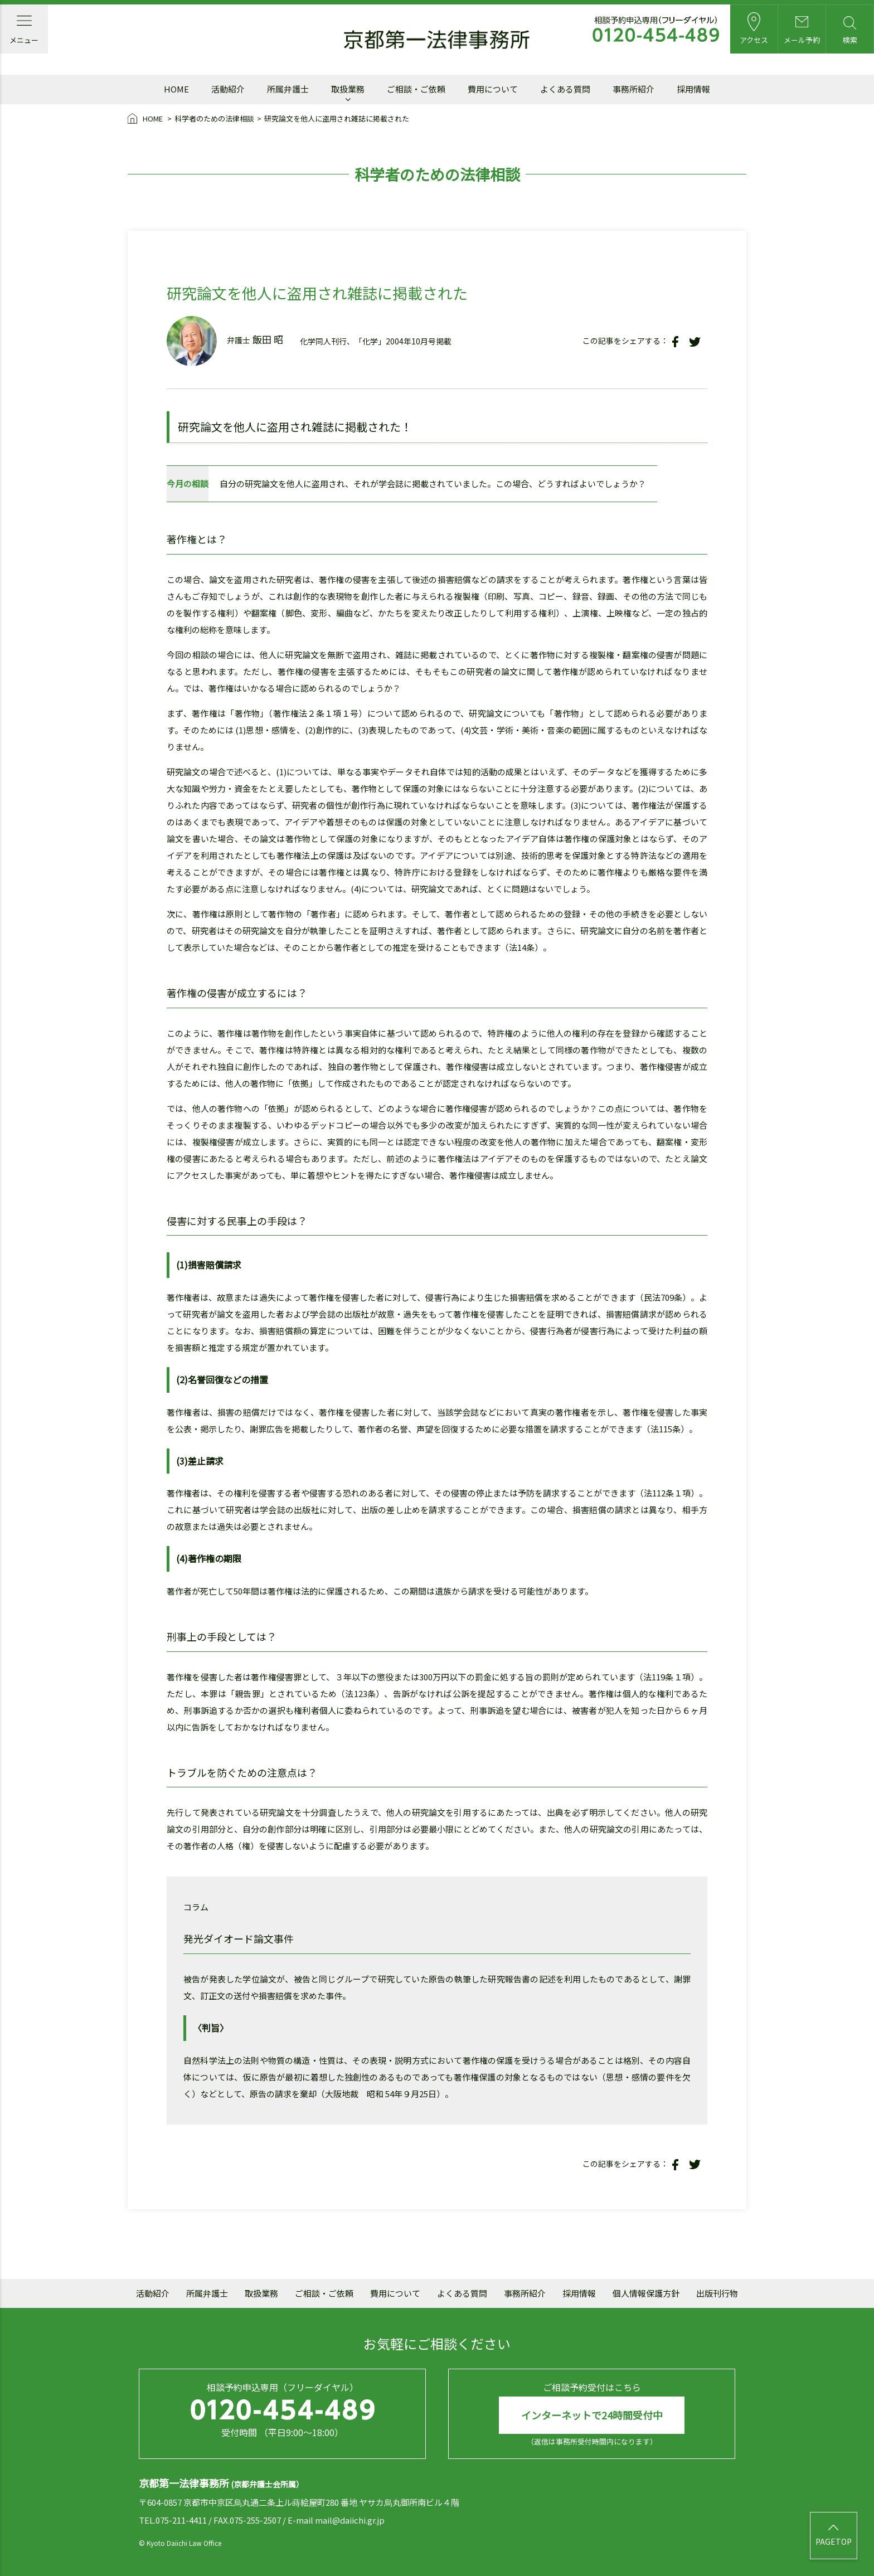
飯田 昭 (268, 339)
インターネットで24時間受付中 (592, 2415)
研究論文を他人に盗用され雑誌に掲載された (336, 118)
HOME (146, 119)
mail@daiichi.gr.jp (350, 2520)
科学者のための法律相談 (214, 118)
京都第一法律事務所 (437, 40)
